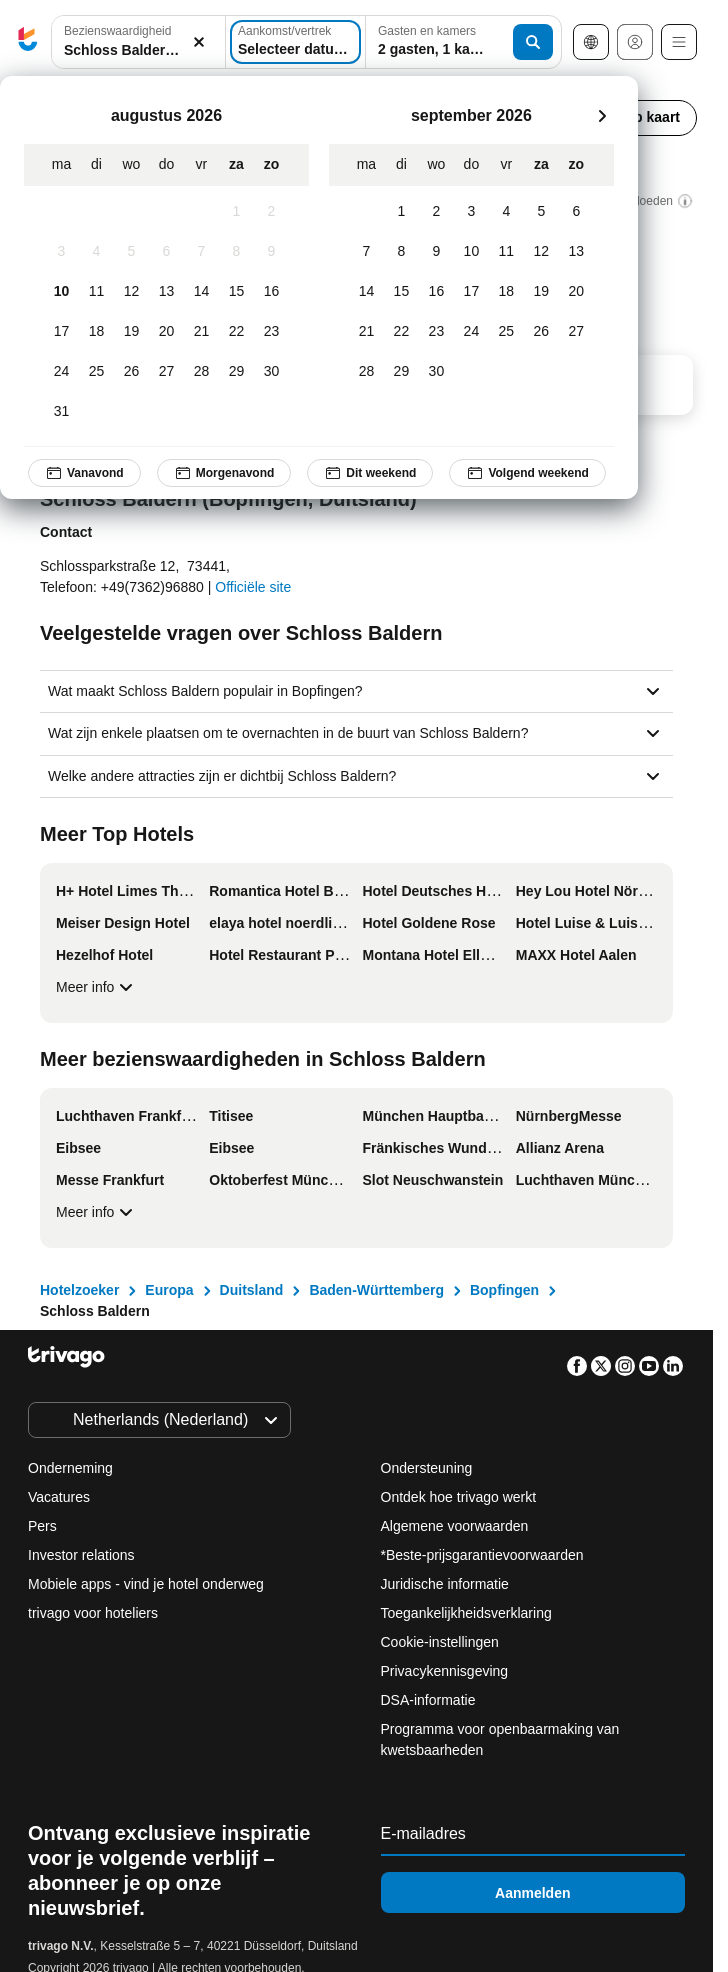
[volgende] (602, 116)
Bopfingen (504, 1290)
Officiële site (253, 587)
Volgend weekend (527, 473)
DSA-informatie (428, 1700)
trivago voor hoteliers (93, 1613)
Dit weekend (370, 473)
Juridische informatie (445, 1584)
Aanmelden (532, 1893)
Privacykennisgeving (445, 1671)
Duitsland (252, 1290)
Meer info (97, 987)
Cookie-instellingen (442, 1642)
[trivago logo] (28, 42)
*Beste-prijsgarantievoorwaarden (482, 1555)
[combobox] (138, 42)
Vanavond (84, 473)
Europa (169, 1290)
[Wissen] (199, 42)
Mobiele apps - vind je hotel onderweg (146, 1584)
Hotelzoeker (79, 1290)
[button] (138, 42)
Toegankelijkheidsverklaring (466, 1613)
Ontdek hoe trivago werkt (459, 1497)
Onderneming (70, 1468)
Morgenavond (224, 473)
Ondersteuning (427, 1468)
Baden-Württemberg (376, 1290)
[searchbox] (138, 50)
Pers (42, 1526)
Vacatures (59, 1497)
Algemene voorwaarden (455, 1526)
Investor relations (81, 1555)
